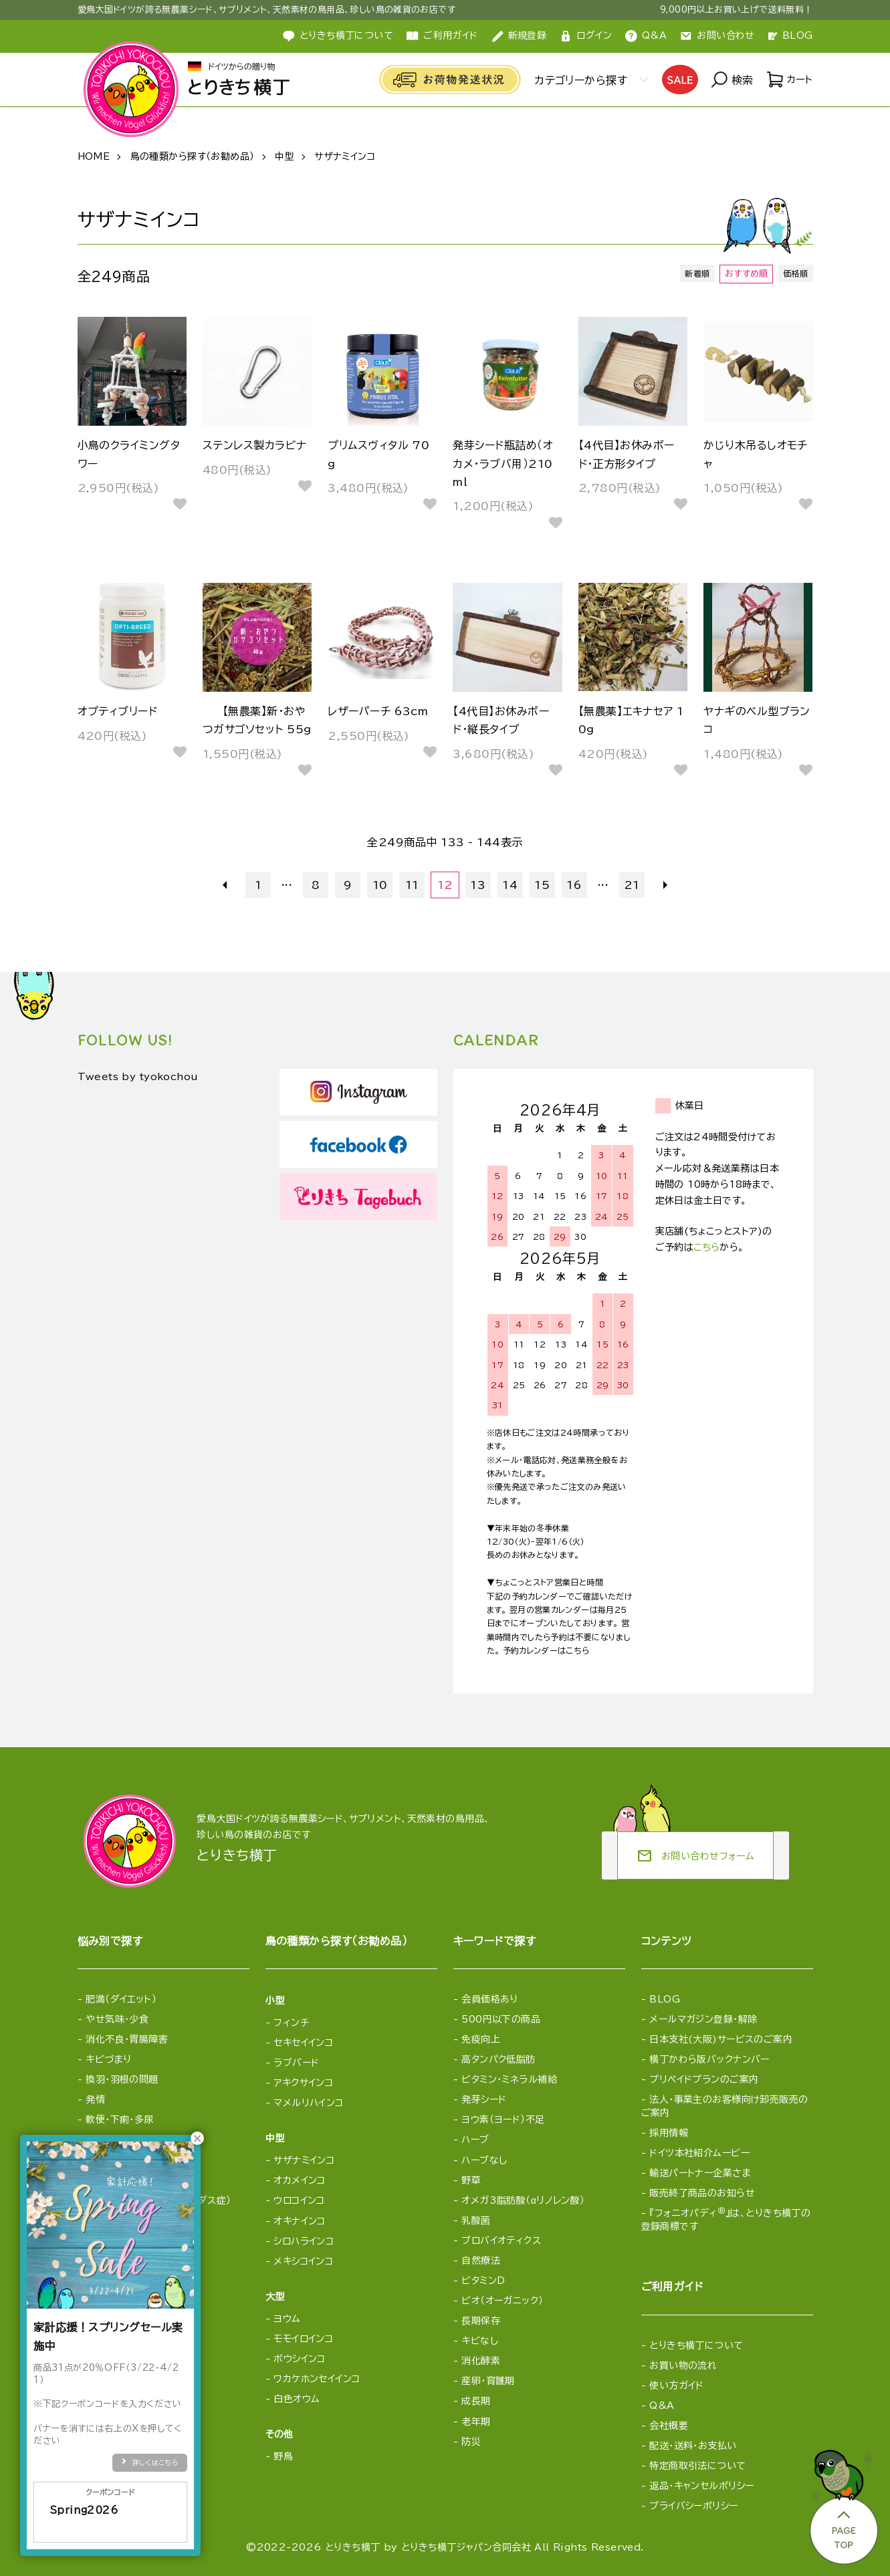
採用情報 (668, 2133)
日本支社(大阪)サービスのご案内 (720, 2039)
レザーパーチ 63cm (378, 711)
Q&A (646, 36)
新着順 (693, 273)
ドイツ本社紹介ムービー (699, 2153)
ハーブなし (484, 2160)
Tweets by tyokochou (146, 1077)
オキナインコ (299, 2221)
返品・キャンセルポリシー (701, 2485)
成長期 (475, 2401)
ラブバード (296, 2062)
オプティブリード (118, 711)
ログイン (586, 36)
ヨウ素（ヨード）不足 (502, 2119)
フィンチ (291, 2022)
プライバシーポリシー (693, 2505)
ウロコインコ (299, 2200)
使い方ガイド (676, 2385)
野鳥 (283, 2456)
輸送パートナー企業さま (700, 2173)
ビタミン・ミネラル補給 (509, 2079)
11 (413, 885)
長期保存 (480, 2320)
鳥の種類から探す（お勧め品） (192, 156)
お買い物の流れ (683, 2365)
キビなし (479, 2340)
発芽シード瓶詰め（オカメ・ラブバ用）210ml (503, 463)
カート (788, 80)
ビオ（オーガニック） (502, 2300)
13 (477, 885)
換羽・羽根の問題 (122, 2079)
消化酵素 (480, 2360)
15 (541, 885)
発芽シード (483, 2099)
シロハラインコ (303, 2241)
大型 (275, 2296)
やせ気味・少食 (117, 2019)
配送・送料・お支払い (692, 2445)
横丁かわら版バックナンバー (709, 2059)
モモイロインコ (303, 2338)
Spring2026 (110, 2519)
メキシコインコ (303, 2261)
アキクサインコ (303, 2082)
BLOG (790, 35)
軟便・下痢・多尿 (119, 2119)
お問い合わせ (717, 36)
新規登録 (519, 36)
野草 (471, 2180)
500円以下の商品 (500, 2019)
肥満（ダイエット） (121, 1999)
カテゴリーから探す (578, 80)
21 (631, 885)
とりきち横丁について (338, 36)
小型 (275, 2000)
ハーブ (475, 2139)
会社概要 (668, 2425)
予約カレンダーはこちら (546, 1650)
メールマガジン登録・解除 (703, 2019)
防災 (471, 2441)
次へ (663, 885)
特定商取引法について (697, 2465)
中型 (284, 156)
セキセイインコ (303, 2042)
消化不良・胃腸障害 (127, 2039)
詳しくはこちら (155, 2462)
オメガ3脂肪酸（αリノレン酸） (522, 2200)
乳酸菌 (475, 2220)
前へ (227, 885)
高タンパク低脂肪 (498, 2059)
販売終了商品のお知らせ (702, 2193)
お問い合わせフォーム (695, 1856)
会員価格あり (489, 1999)
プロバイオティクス (501, 2240)
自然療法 (480, 2260)
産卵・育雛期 (488, 2381)
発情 (95, 2099)
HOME (94, 156)
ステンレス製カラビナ (255, 445)
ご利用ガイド (442, 36)
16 (573, 885)
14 (509, 885)
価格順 (794, 273)
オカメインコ (299, 2180)
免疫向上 (480, 2039)
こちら (706, 1247)
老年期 (475, 2421)
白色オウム (296, 2399)
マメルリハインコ (308, 2102)
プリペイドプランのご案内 (703, 2079)
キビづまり (108, 2059)
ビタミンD (483, 2280)
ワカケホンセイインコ (316, 2379)
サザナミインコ (344, 156)
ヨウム (286, 2318)
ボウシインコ (299, 2358)
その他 (279, 2434)
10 (380, 885)
